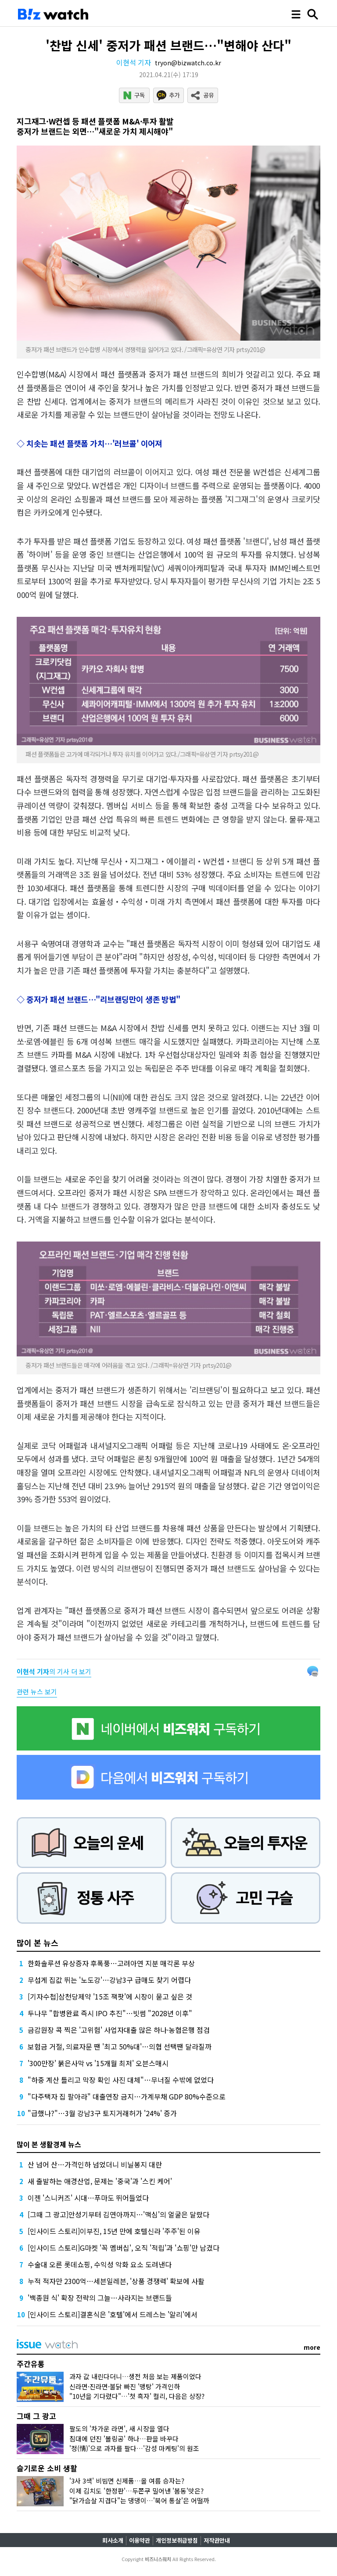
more (312, 2347)
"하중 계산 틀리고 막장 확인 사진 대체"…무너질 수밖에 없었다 (121, 2079)
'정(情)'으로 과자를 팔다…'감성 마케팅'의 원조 (134, 2448)
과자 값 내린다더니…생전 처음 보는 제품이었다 (135, 2376)
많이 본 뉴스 (37, 1942)
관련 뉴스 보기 (37, 1691)
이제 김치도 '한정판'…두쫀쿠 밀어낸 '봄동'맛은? (136, 2490)
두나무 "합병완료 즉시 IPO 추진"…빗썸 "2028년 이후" (110, 2013)
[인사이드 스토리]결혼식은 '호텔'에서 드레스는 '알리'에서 (112, 2314)
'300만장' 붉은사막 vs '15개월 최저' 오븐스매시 (98, 2063)
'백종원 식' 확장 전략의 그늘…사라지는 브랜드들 (100, 2297)
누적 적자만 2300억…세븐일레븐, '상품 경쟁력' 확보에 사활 (116, 2281)
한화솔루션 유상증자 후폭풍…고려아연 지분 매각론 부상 (111, 1963)
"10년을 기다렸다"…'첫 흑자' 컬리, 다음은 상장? (136, 2396)
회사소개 (112, 2540)
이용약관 (139, 2540)
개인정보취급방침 (177, 2540)
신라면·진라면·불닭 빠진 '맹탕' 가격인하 (124, 2386)
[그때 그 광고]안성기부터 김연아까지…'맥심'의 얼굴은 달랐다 (118, 2214)
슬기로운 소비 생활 (47, 2467)
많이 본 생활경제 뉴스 (49, 2144)
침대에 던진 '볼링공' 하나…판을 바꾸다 (124, 2438)
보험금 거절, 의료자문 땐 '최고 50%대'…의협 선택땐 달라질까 (120, 2046)
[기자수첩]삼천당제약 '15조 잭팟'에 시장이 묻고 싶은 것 (110, 1996)
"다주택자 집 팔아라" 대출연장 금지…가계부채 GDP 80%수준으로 (127, 2096)
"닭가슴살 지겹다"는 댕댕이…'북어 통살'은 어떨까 (139, 2500)
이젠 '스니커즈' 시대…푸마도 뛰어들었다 (88, 2197)
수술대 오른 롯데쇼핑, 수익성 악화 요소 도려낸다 (100, 2264)
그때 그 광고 (36, 2415)
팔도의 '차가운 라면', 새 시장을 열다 (119, 2428)
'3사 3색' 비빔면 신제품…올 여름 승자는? (126, 2480)
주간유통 (31, 2363)
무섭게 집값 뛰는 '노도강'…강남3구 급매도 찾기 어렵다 (109, 1980)
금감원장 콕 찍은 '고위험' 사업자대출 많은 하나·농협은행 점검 (119, 2030)
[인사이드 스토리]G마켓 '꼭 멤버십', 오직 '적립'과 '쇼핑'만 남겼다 (123, 2247)
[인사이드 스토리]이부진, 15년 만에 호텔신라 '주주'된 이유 (114, 2231)
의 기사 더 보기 (54, 1671)
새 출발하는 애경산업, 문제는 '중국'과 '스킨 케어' (100, 2181)
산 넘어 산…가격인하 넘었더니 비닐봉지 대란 (95, 2164)
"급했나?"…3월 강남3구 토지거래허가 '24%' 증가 (102, 2113)
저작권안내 (217, 2540)
